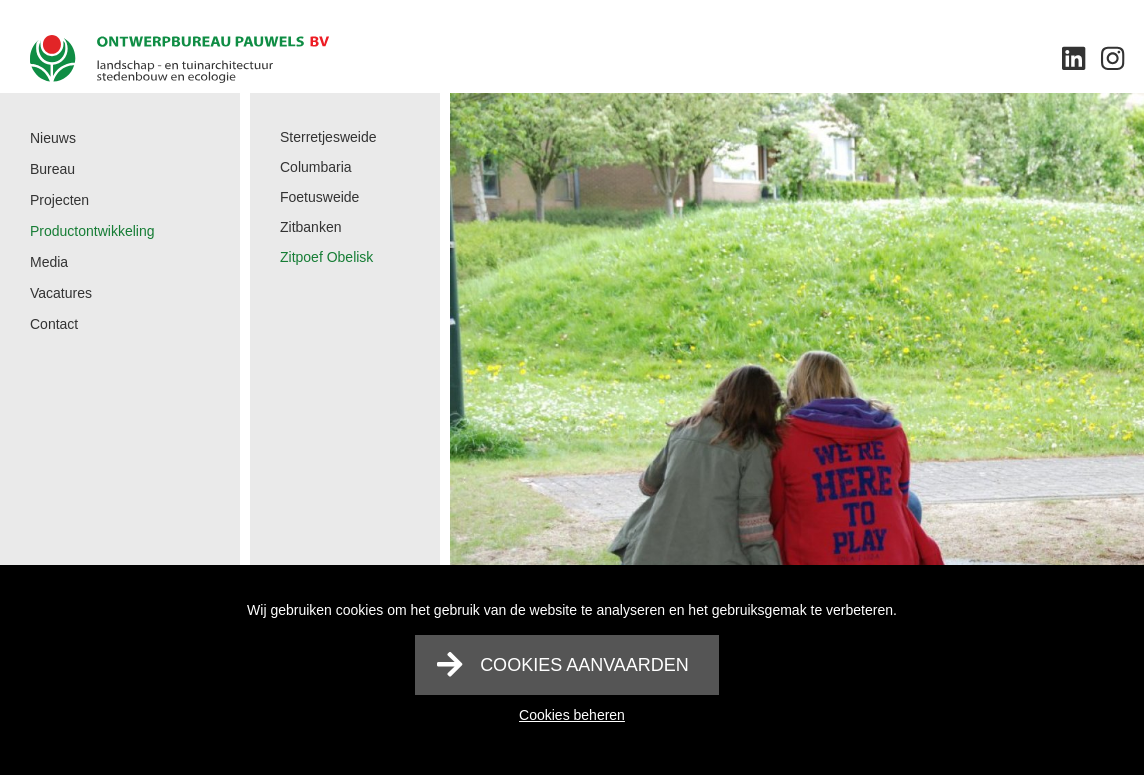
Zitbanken (310, 227)
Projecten (59, 200)
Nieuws (53, 138)
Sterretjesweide (328, 137)
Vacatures (61, 293)
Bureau (52, 169)
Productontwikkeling (92, 231)
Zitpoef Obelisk (326, 257)
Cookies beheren (572, 715)
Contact (54, 324)
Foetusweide (319, 197)
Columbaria (316, 167)
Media (49, 262)
